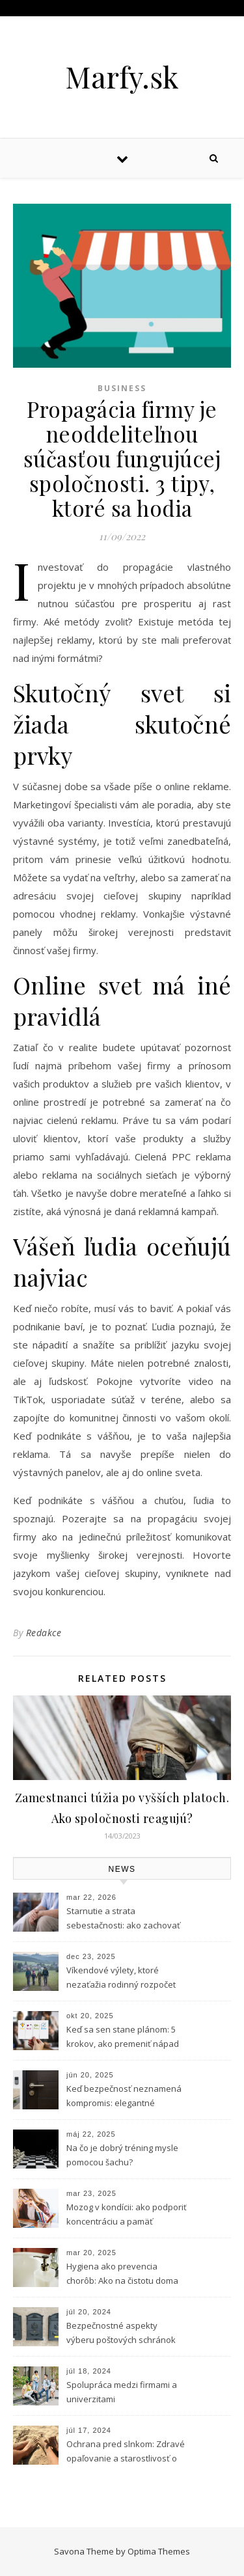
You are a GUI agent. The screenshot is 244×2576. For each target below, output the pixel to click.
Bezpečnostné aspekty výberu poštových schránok (121, 2333)
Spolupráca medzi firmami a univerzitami (121, 2392)
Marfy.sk (122, 76)
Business (122, 388)
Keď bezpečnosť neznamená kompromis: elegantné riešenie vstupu (124, 2097)
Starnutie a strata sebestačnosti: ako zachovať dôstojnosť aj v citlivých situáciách (123, 1919)
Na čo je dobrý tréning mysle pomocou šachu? (122, 2155)
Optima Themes (159, 2551)
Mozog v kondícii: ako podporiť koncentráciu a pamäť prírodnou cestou (126, 2215)
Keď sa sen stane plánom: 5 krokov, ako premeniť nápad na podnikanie (122, 2037)
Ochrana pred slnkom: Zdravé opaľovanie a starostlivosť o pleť (125, 2452)
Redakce (44, 1632)
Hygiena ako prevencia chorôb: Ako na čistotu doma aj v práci (122, 2274)
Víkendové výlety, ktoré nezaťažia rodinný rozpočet (121, 1977)
